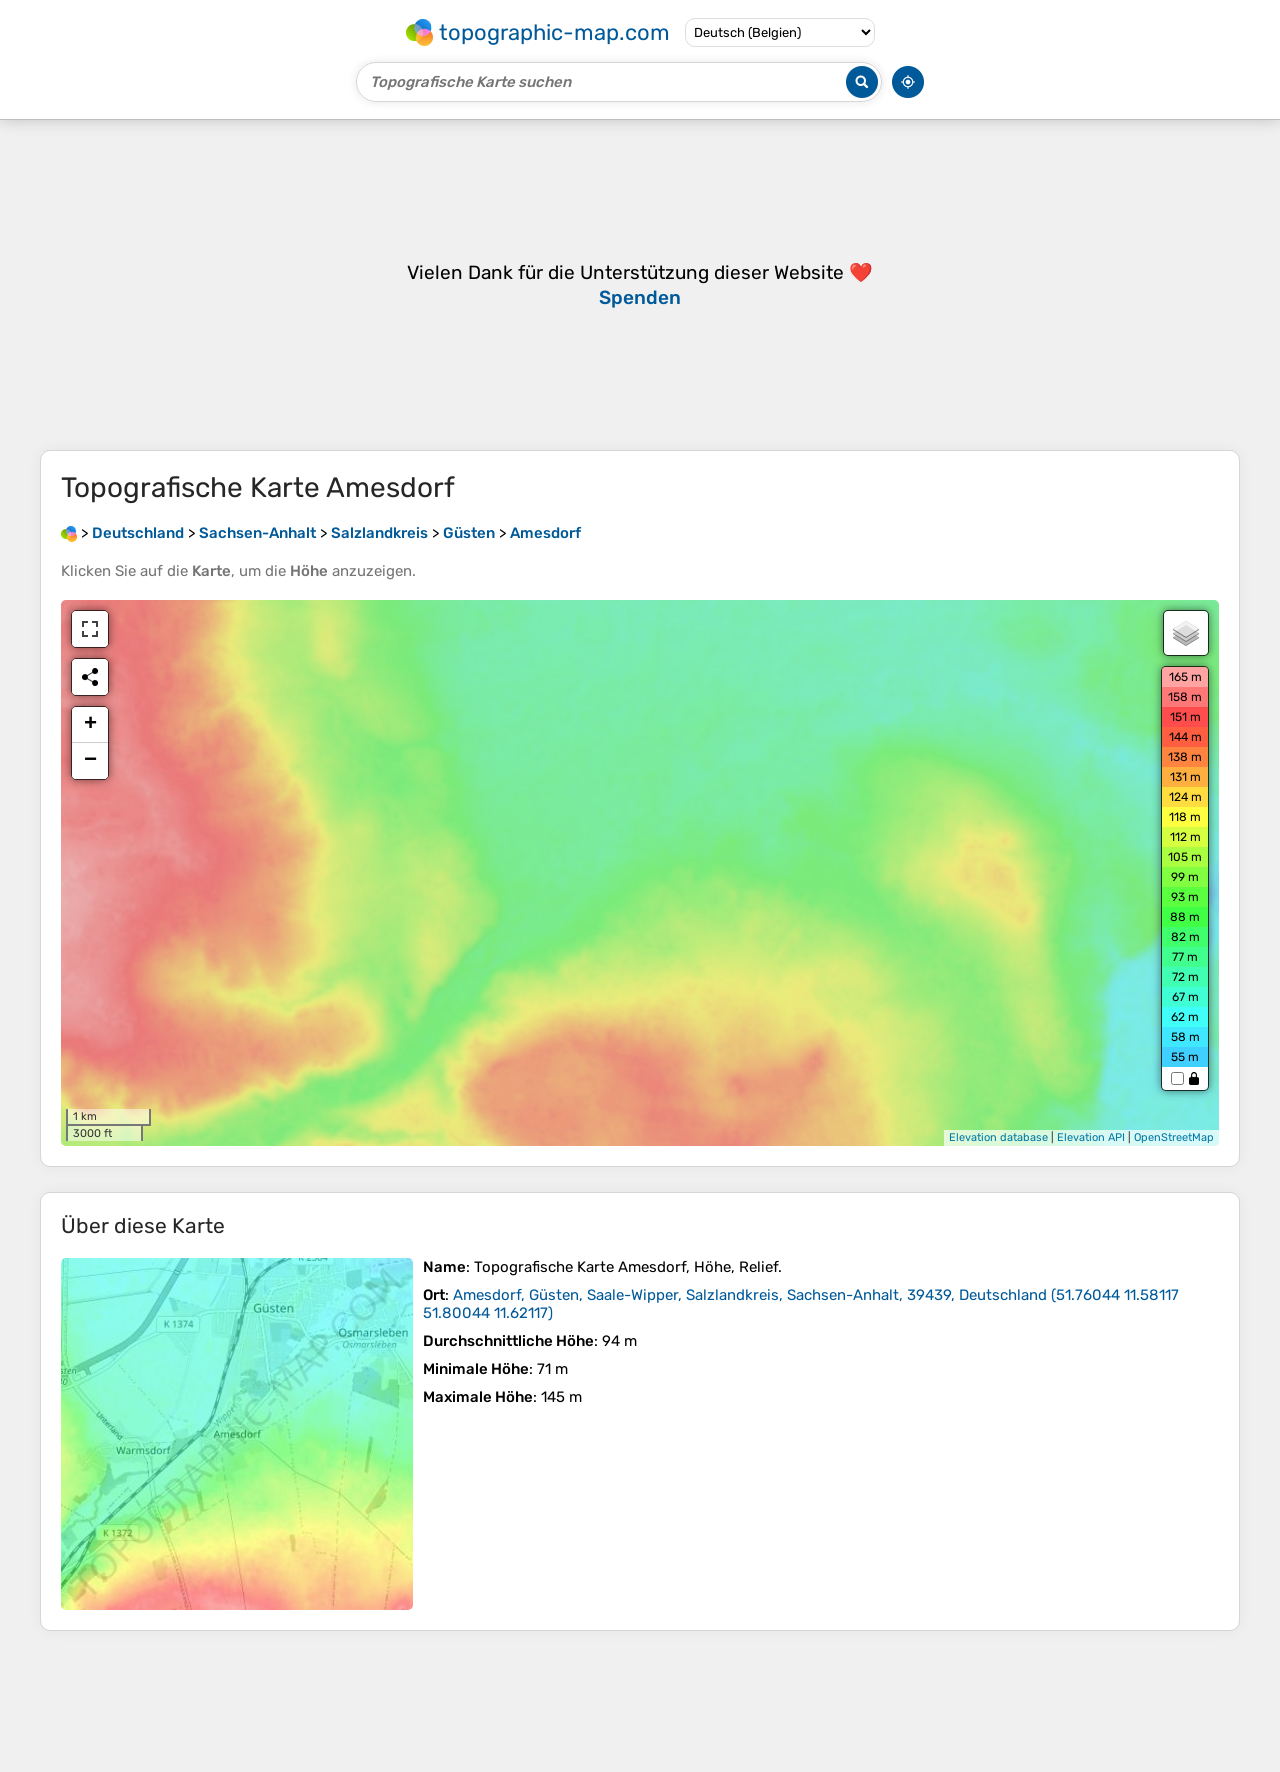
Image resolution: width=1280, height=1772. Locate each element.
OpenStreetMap (1174, 1137)
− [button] (90, 761)
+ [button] (90, 725)
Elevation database (998, 1137)
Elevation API (1091, 1137)
